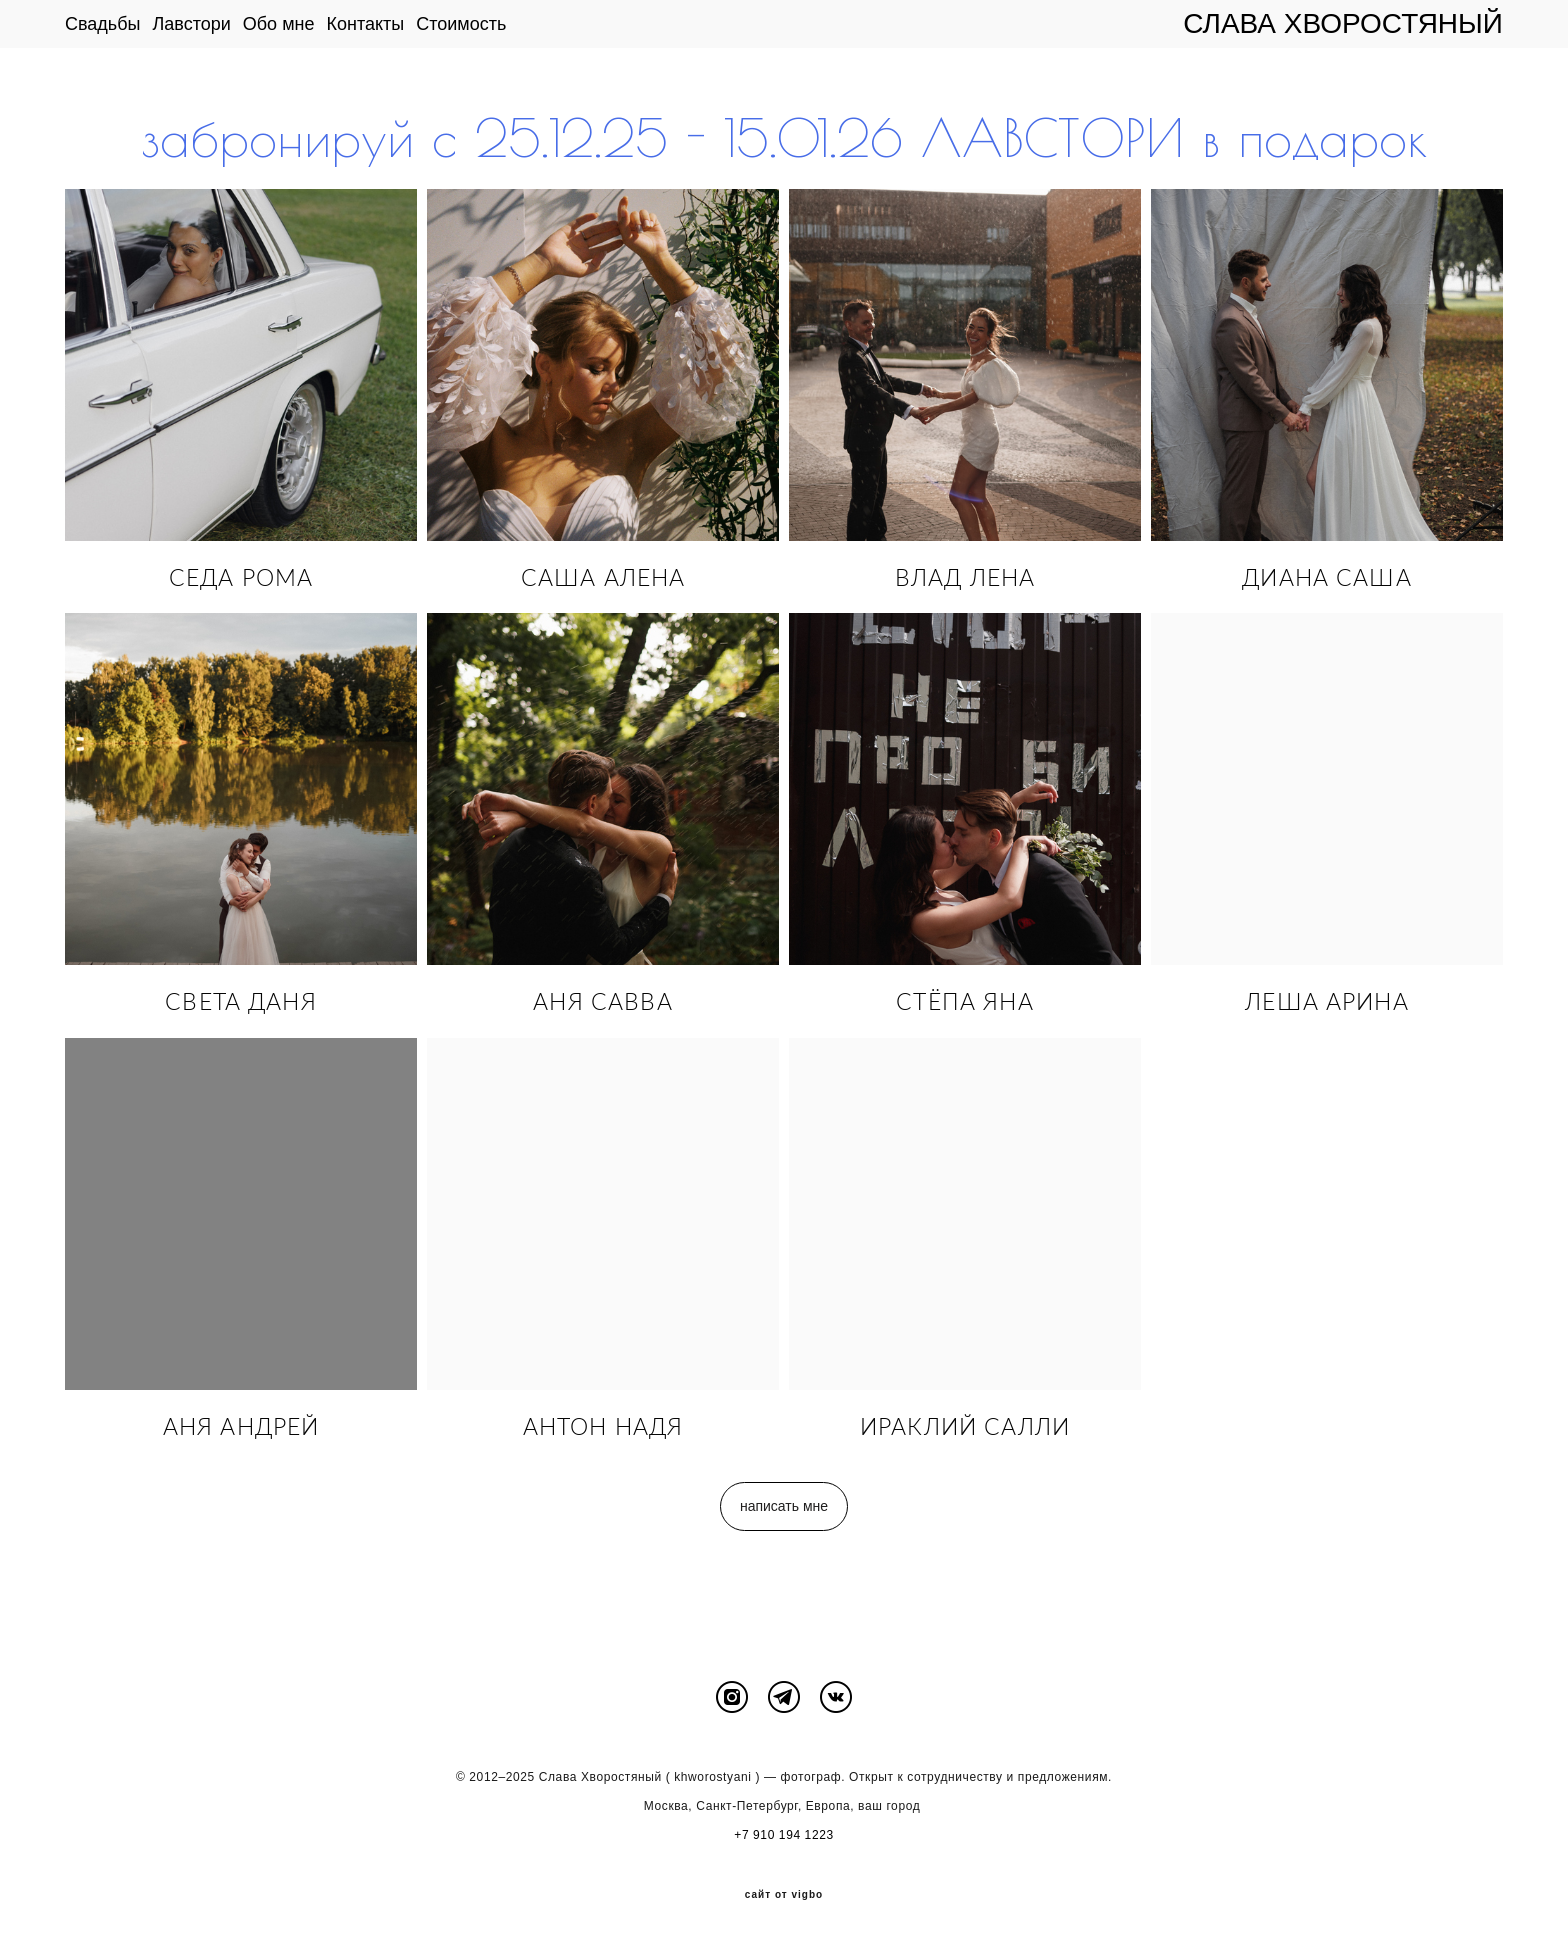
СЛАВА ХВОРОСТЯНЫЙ (1343, 24)
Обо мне (279, 24)
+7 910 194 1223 (783, 1835)
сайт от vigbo (784, 1895)
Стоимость (461, 24)
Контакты (365, 24)
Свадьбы (103, 24)
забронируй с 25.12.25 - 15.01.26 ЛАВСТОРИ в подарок (784, 138)
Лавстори (192, 24)
